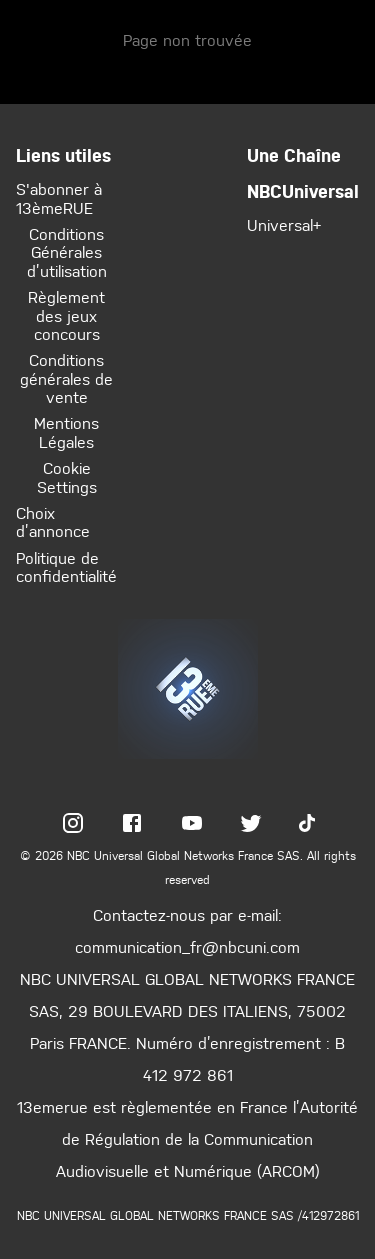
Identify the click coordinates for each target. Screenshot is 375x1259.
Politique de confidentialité (66, 566)
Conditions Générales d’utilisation (67, 252)
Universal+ (284, 224)
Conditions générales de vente (66, 378)
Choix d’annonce (53, 521)
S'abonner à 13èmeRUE (59, 197)
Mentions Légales (66, 432)
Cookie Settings (67, 477)
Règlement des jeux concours (66, 315)
